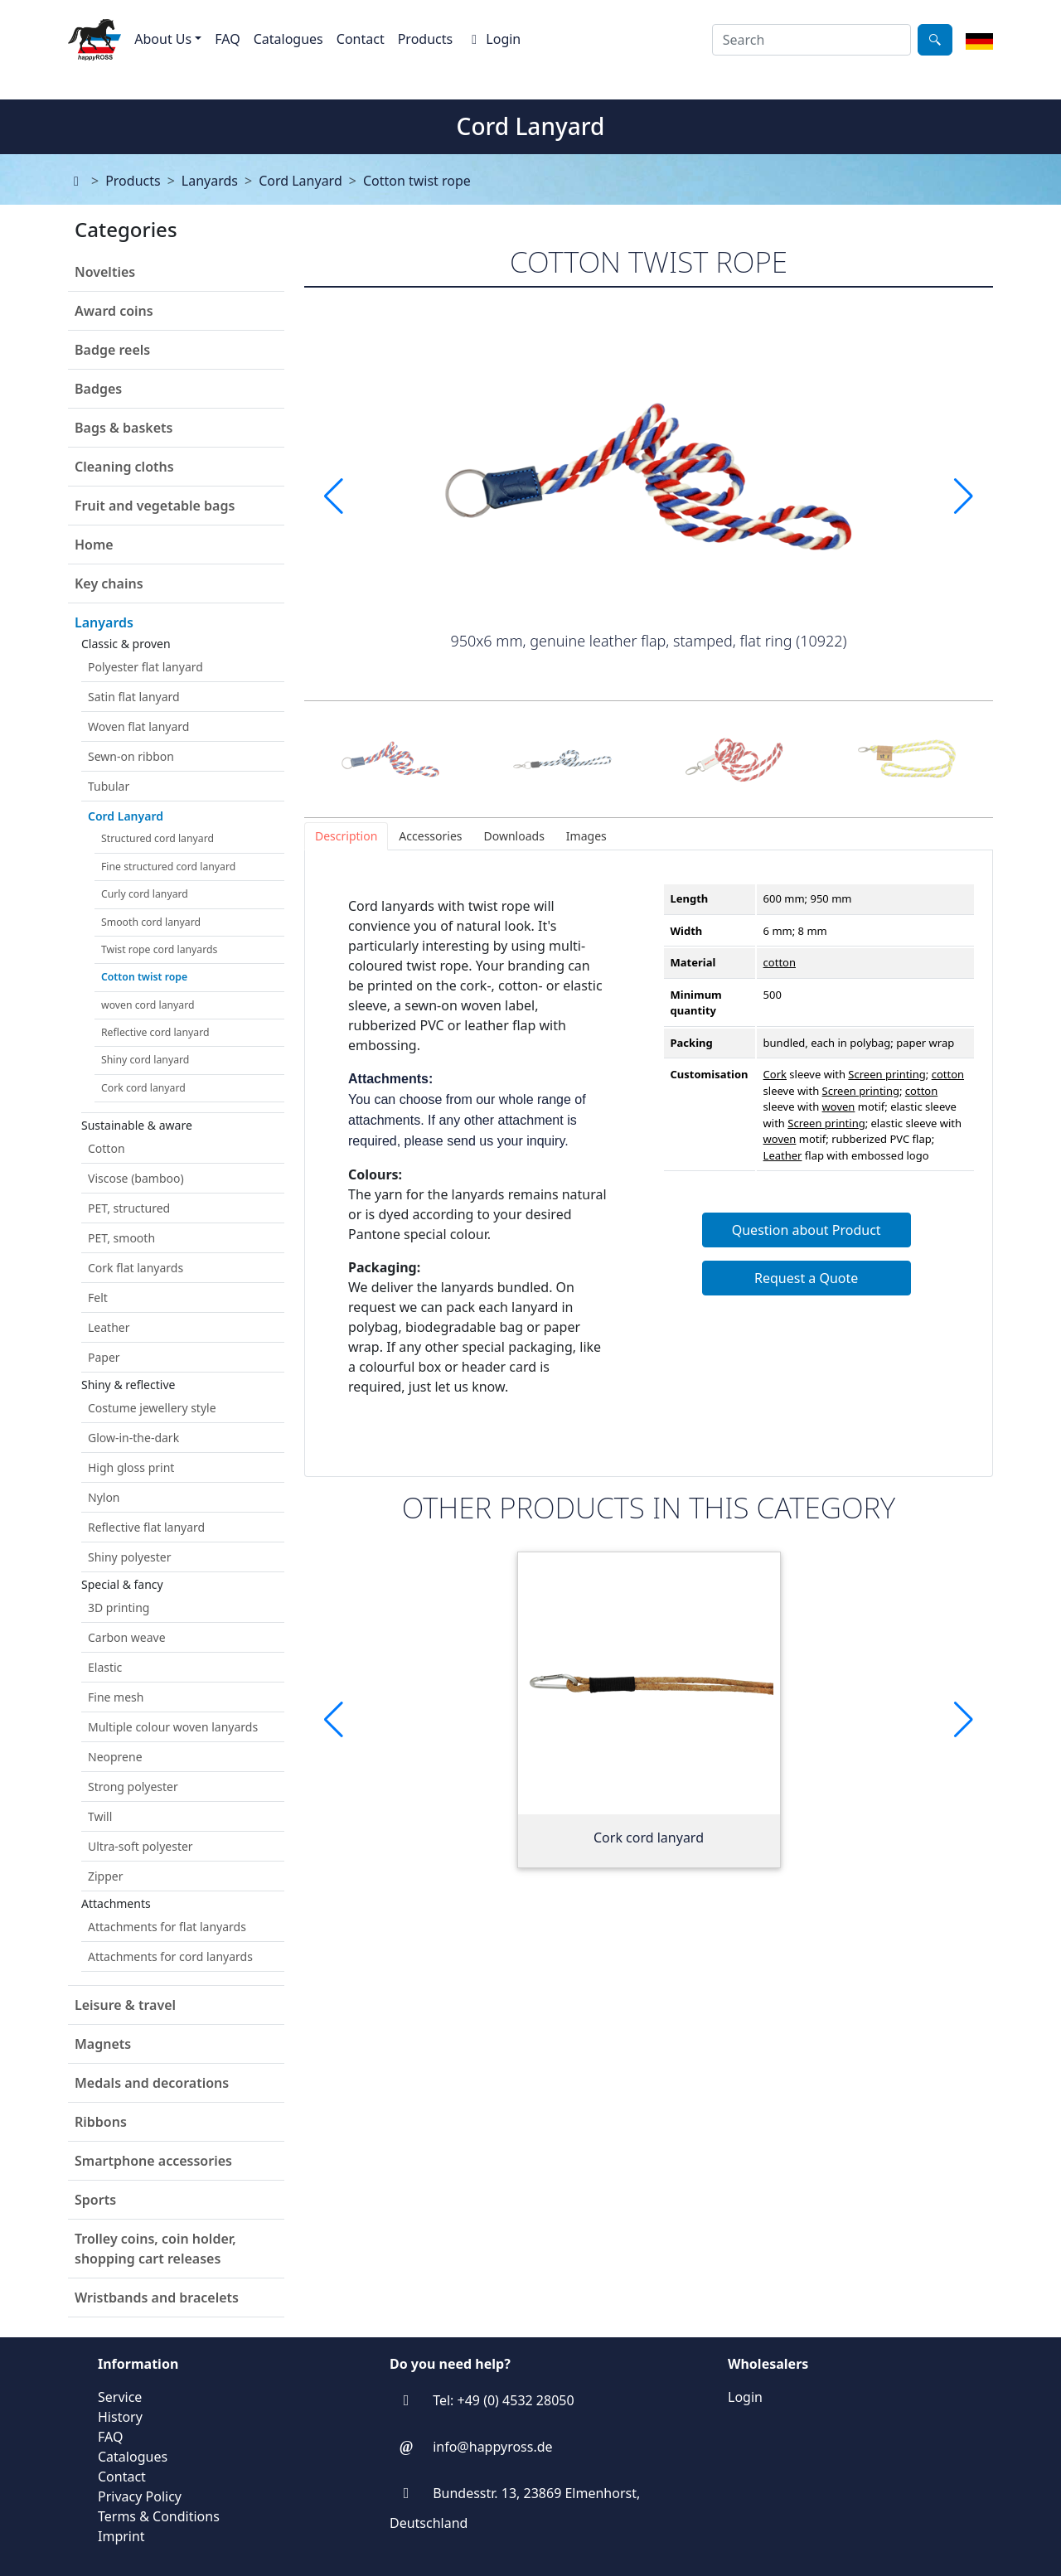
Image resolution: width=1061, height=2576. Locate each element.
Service (120, 2397)
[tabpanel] (648, 1163)
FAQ (227, 39)
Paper (104, 1357)
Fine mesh (115, 1697)
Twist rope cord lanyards (159, 949)
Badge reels (112, 350)
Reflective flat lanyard (146, 1527)
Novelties (105, 272)
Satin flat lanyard (134, 697)
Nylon (104, 1497)
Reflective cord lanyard (155, 1032)
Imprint (121, 2536)
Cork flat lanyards (135, 1268)
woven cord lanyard (148, 1005)
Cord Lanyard (300, 181)
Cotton (106, 1148)
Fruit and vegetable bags (155, 505)
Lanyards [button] (104, 622)
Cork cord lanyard (143, 1088)
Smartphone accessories (153, 2161)
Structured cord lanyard (157, 838)
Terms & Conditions (159, 2516)
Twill (100, 1816)
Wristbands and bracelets (157, 2297)
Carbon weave (127, 1637)
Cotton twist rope (417, 181)
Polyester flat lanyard (145, 667)
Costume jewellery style (152, 1408)
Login (493, 39)
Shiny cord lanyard (145, 1060)
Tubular (108, 786)
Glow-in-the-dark (133, 1437)
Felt (98, 1297)
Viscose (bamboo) (136, 1178)
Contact (361, 39)
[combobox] (811, 40)
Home (94, 544)
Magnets (103, 2044)
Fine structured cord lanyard (168, 866)
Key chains (109, 583)
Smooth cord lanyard (151, 922)
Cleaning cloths (124, 467)
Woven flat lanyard (138, 726)
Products (425, 39)
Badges (98, 389)
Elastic (105, 1667)
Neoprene (115, 1757)
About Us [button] (162, 39)
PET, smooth (121, 1238)
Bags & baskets (123, 428)
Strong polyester (133, 1786)
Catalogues (288, 39)
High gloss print (131, 1467)
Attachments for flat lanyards (167, 1926)
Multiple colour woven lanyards (173, 1727)
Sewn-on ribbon (131, 756)
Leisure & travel (125, 2005)
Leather (108, 1327)
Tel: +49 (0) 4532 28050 (503, 2400)
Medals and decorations (152, 2083)
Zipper (106, 1876)
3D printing (118, 1607)
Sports (95, 2200)
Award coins (114, 311)
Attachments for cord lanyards (170, 1956)
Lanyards (210, 181)
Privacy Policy (140, 2496)
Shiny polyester (130, 1557)
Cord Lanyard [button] (125, 816)
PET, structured (129, 1208)
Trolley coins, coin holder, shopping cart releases (155, 2249)
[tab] (346, 836)
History (120, 2417)
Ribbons (101, 2122)
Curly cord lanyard (144, 894)
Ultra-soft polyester (140, 1846)
